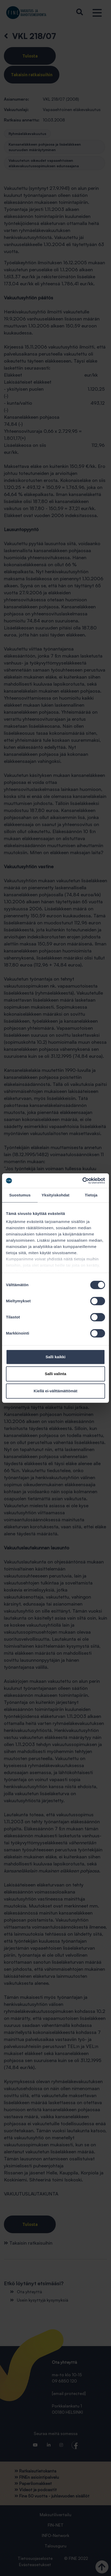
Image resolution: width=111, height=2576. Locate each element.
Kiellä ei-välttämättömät (55, 1391)
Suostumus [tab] (20, 1195)
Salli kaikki (56, 1357)
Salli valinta (55, 1373)
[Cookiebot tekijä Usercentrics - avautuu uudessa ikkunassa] (82, 1180)
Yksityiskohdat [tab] (55, 1195)
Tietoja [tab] (91, 1195)
